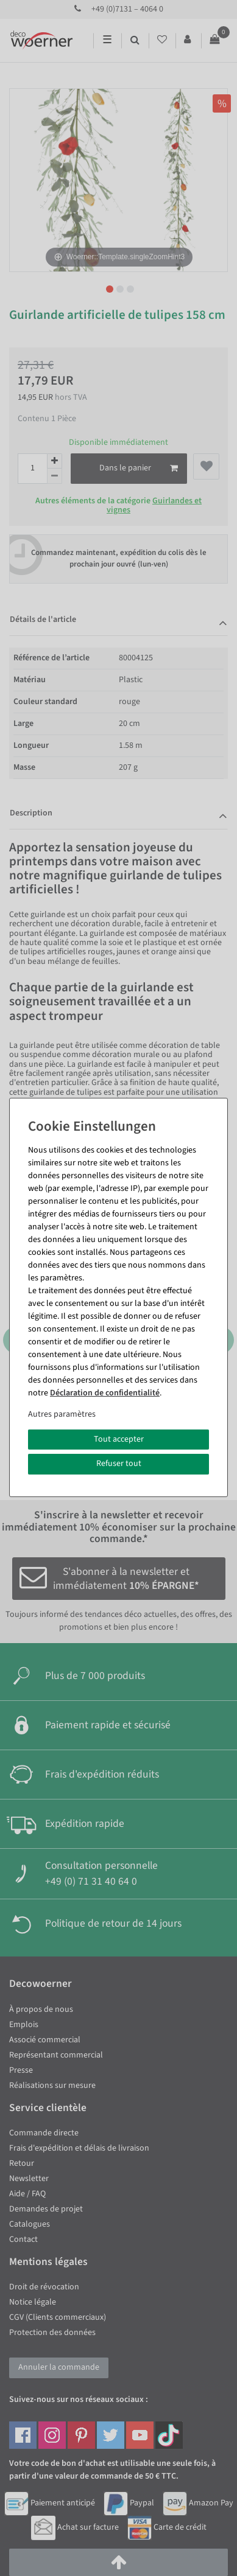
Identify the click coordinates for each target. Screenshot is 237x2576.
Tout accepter (119, 1439)
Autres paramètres (62, 1414)
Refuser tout (118, 1463)
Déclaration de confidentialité (105, 1393)
